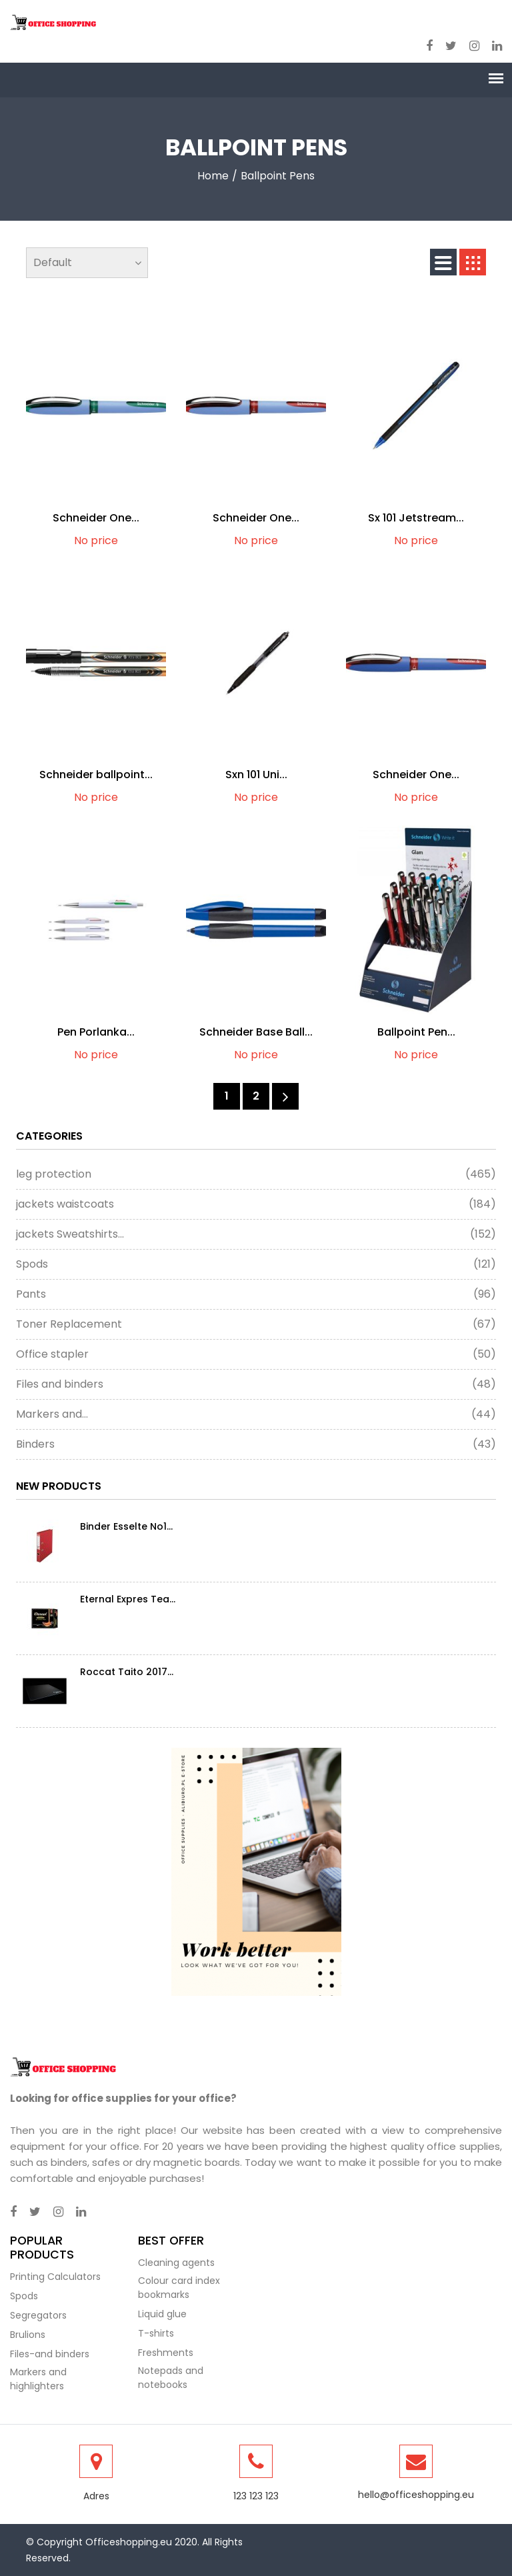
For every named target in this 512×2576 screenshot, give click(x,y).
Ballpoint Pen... (416, 1032)
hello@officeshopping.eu (416, 2494)
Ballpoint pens (278, 175)
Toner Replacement (256, 1324)
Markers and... (256, 1414)
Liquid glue (162, 2314)
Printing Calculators (55, 2276)
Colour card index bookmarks (179, 2287)
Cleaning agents (176, 2262)
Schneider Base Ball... (256, 1032)
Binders (256, 1444)
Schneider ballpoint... (96, 774)
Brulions (27, 2334)
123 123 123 (256, 2496)
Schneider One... (96, 517)
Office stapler (256, 1354)
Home (213, 175)
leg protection (256, 1174)
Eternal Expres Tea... (127, 1599)
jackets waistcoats (256, 1204)
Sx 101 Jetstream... (416, 517)
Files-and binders (49, 2354)
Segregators (38, 2315)
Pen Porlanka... (96, 1032)
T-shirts (156, 2333)
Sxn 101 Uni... (256, 774)
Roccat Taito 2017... (126, 1671)
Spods (256, 1264)
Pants (256, 1294)
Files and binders (256, 1384)
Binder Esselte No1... (126, 1526)
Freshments (165, 2352)
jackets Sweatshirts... (256, 1234)
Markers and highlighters (38, 2379)
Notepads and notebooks (170, 2377)
